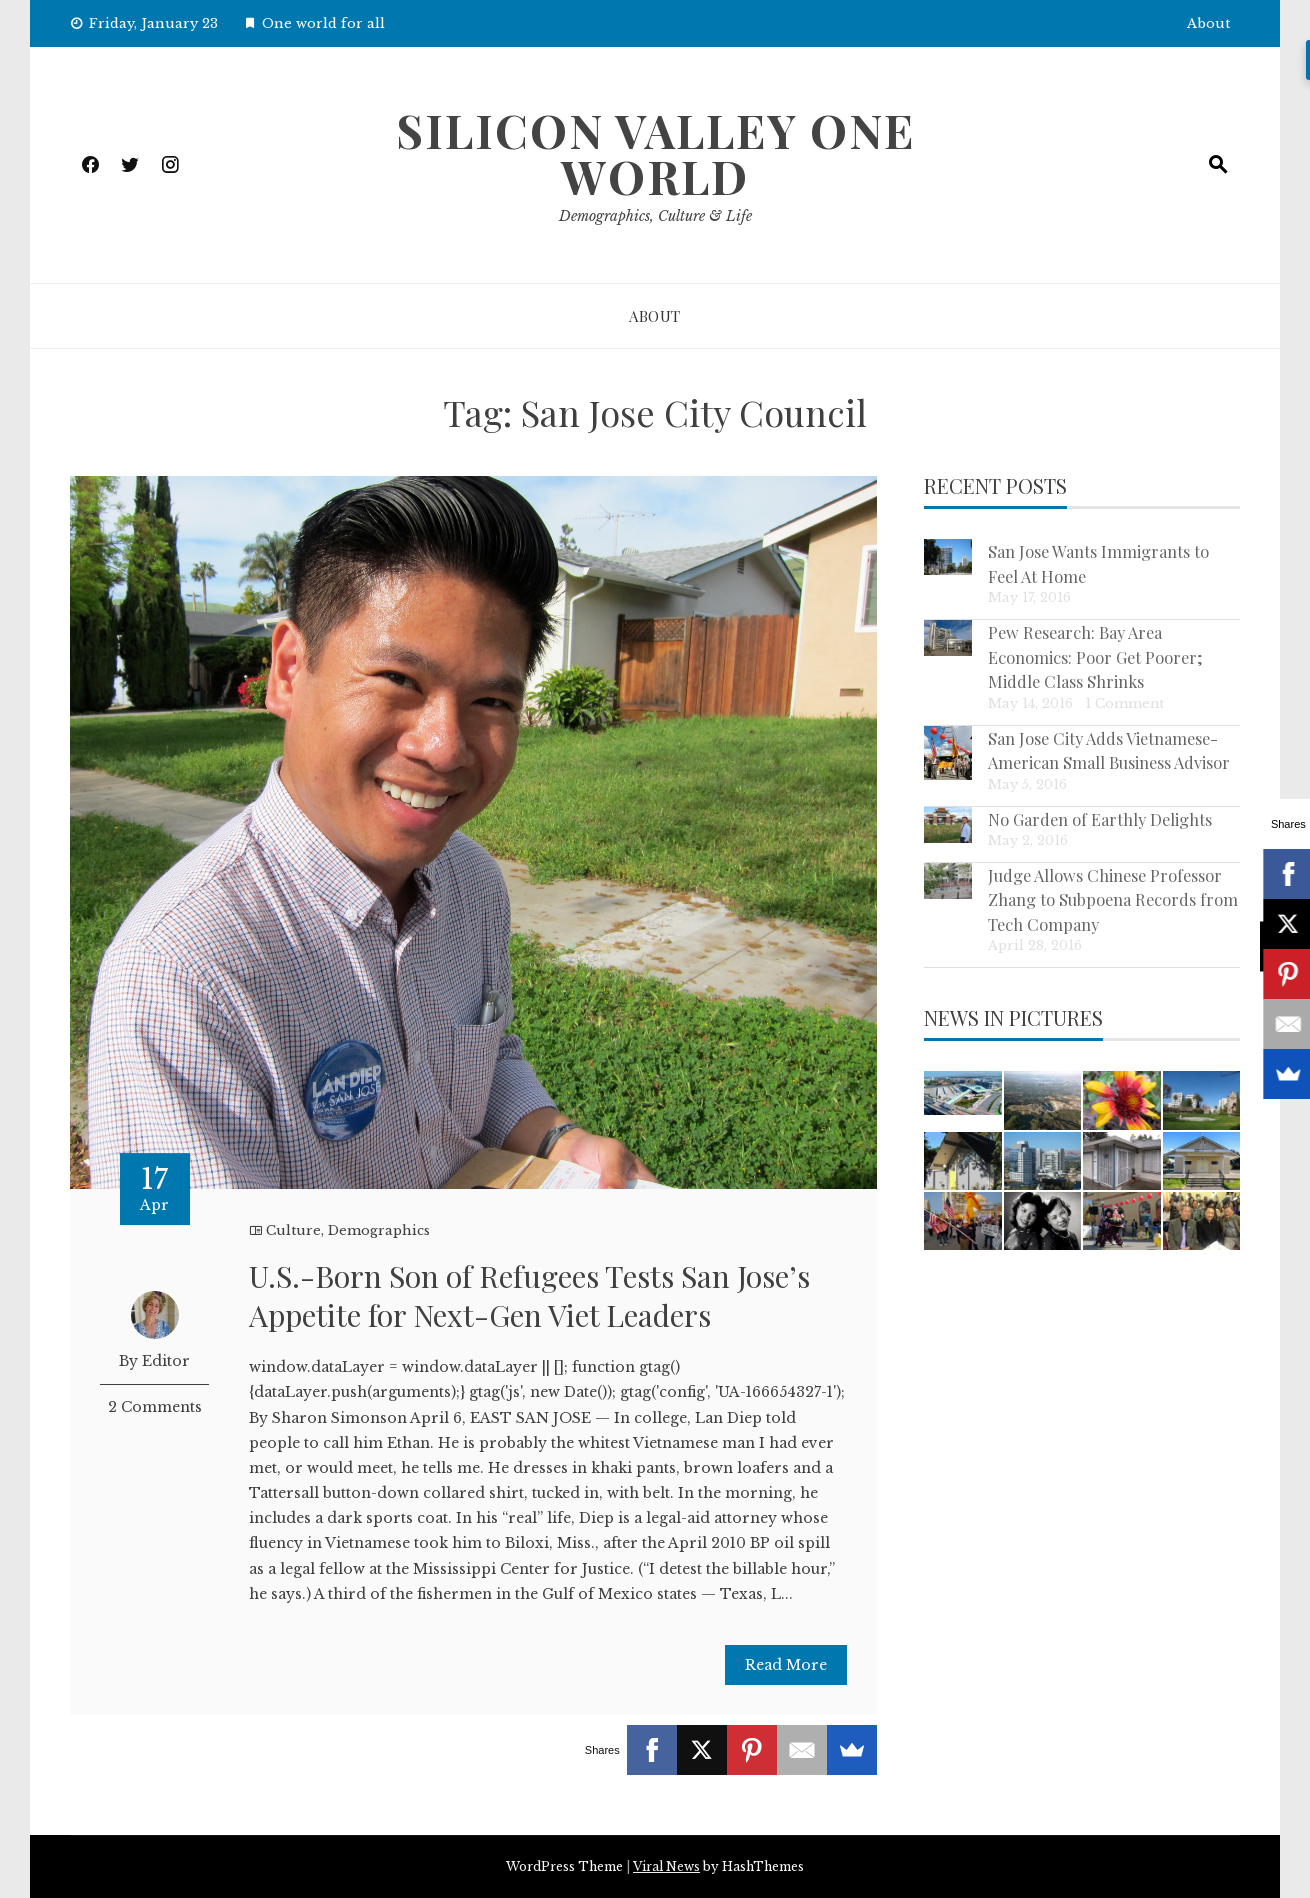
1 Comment (1124, 703)
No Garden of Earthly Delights (1100, 819)
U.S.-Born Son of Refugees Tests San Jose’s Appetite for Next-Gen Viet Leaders (529, 1295)
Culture (293, 1230)
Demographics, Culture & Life (655, 216)
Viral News (666, 1866)
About (1208, 23)
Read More (786, 1665)
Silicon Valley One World (655, 153)
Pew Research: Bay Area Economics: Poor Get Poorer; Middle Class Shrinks (1095, 656)
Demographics (379, 1230)
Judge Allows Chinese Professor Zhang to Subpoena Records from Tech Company (1113, 899)
